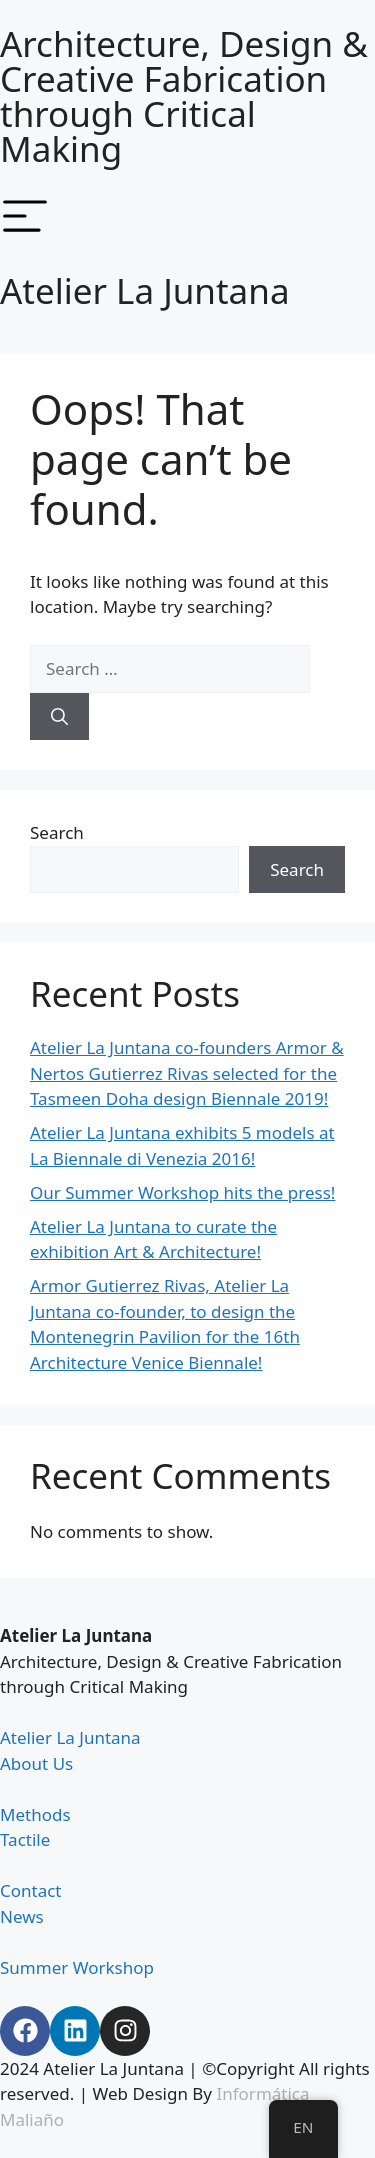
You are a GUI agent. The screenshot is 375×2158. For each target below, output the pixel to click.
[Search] (59, 717)
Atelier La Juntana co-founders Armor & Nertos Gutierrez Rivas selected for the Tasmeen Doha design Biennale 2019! (187, 1073)
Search (57, 832)
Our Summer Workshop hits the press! (182, 1192)
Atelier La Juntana (145, 290)
